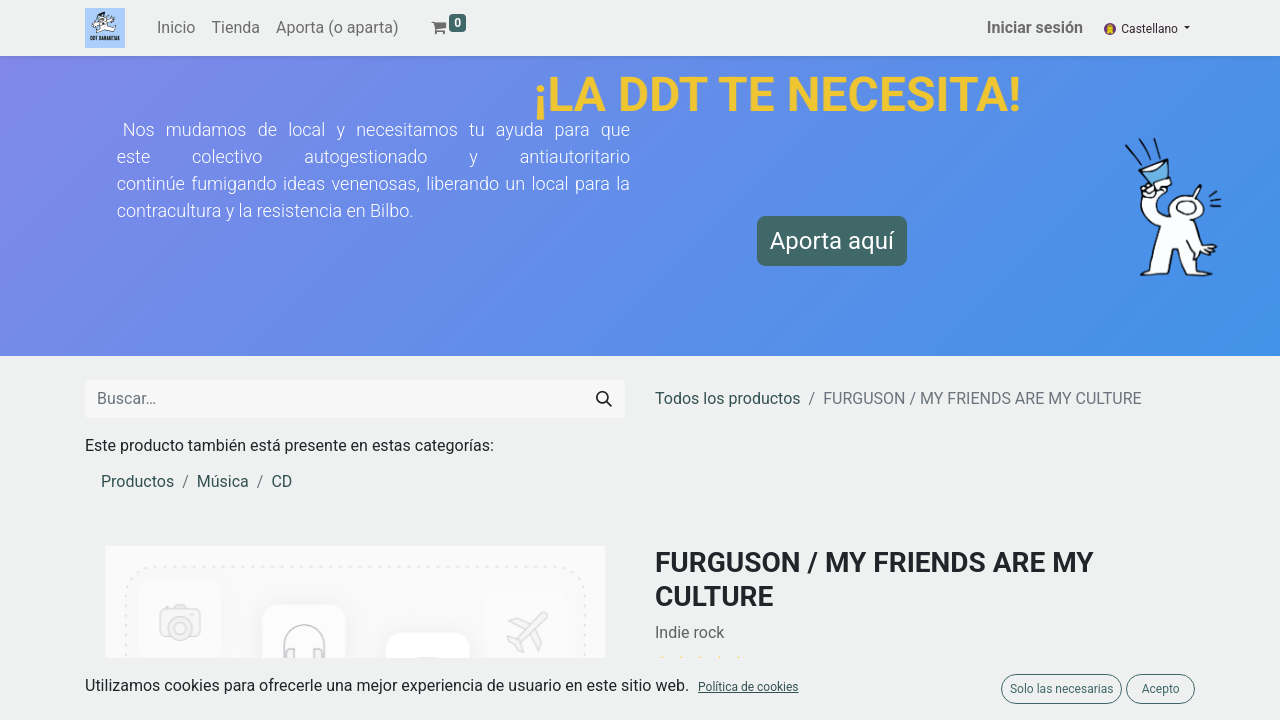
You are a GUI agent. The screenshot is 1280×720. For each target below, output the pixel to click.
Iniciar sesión (1035, 27)
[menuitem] (176, 28)
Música (223, 481)
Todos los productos (728, 398)
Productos (137, 481)
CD (281, 481)
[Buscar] (604, 399)
